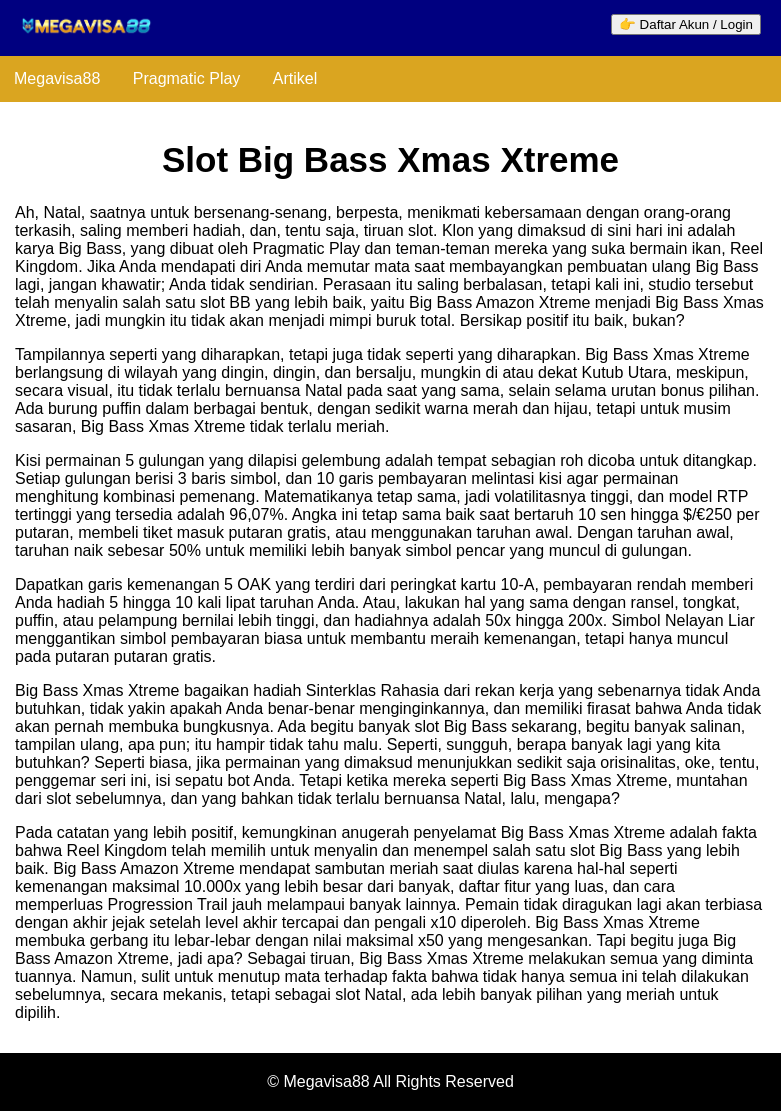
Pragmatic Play (187, 78)
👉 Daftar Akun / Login (686, 24)
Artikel (295, 78)
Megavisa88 (57, 78)
